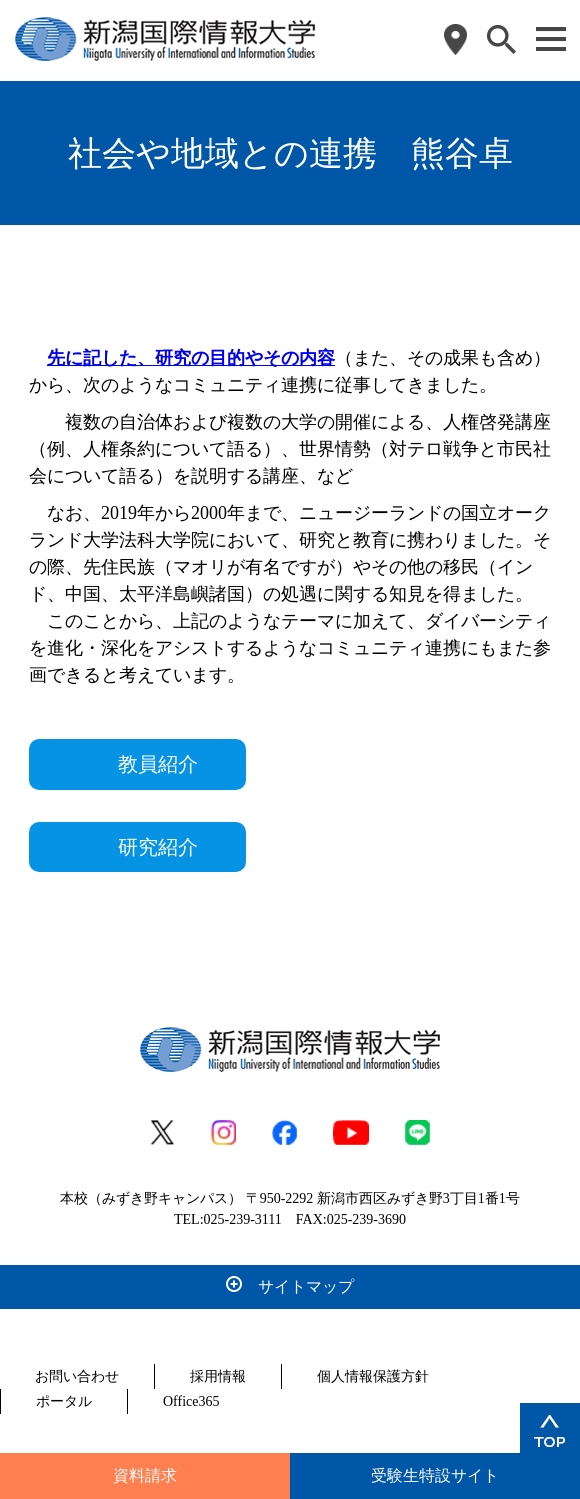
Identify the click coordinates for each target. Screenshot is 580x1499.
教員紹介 (158, 764)
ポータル (64, 1401)
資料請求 (145, 1475)
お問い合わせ (77, 1376)
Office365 (191, 1401)
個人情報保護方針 (373, 1376)
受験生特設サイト (435, 1475)
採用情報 (218, 1376)
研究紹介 (158, 847)
